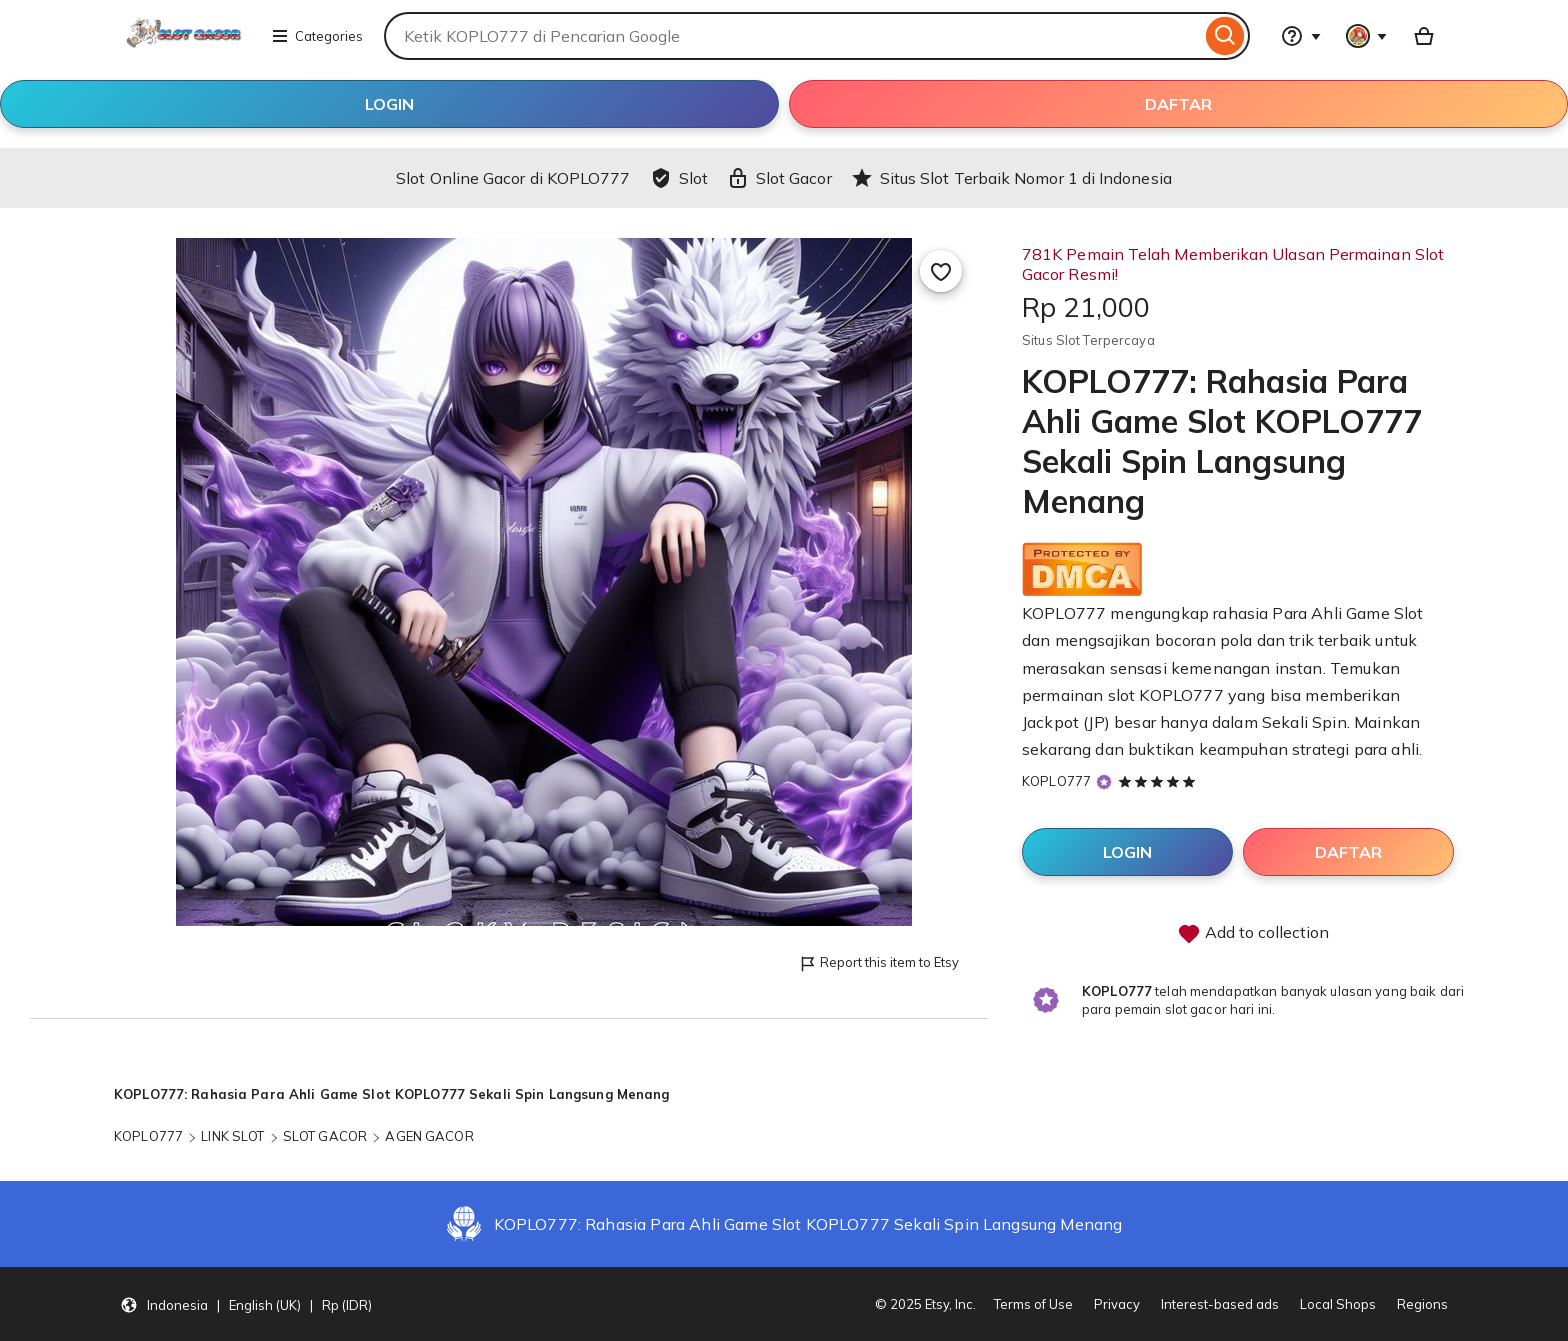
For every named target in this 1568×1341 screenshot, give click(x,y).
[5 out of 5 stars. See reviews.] (1160, 781)
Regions (1422, 1304)
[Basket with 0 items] (1424, 36)
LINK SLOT (232, 1136)
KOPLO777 (1056, 781)
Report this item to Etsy (878, 963)
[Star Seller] (1104, 781)
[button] (246, 1304)
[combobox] (792, 36)
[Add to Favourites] (941, 271)
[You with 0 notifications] (1367, 36)
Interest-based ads (1220, 1304)
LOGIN (389, 104)
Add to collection (1253, 934)
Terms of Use (1033, 1304)
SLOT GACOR (325, 1136)
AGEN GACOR (429, 1136)
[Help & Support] (1301, 36)
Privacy (1117, 1304)
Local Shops (1338, 1304)
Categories (317, 36)
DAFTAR (1178, 104)
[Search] (1225, 36)
